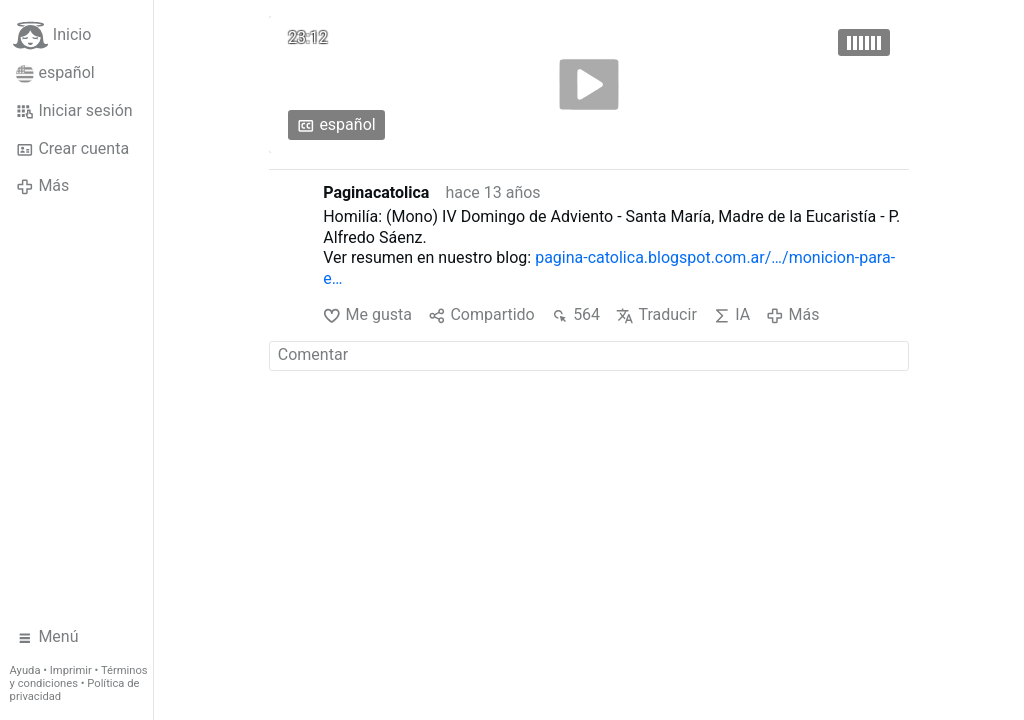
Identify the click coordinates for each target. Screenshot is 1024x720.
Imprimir (71, 670)
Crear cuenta (72, 149)
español (55, 73)
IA (731, 315)
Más (42, 186)
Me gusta (367, 315)
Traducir (656, 315)
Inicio (52, 35)
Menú (47, 637)
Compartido (481, 315)
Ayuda (25, 670)
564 (575, 315)
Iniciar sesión (74, 111)
